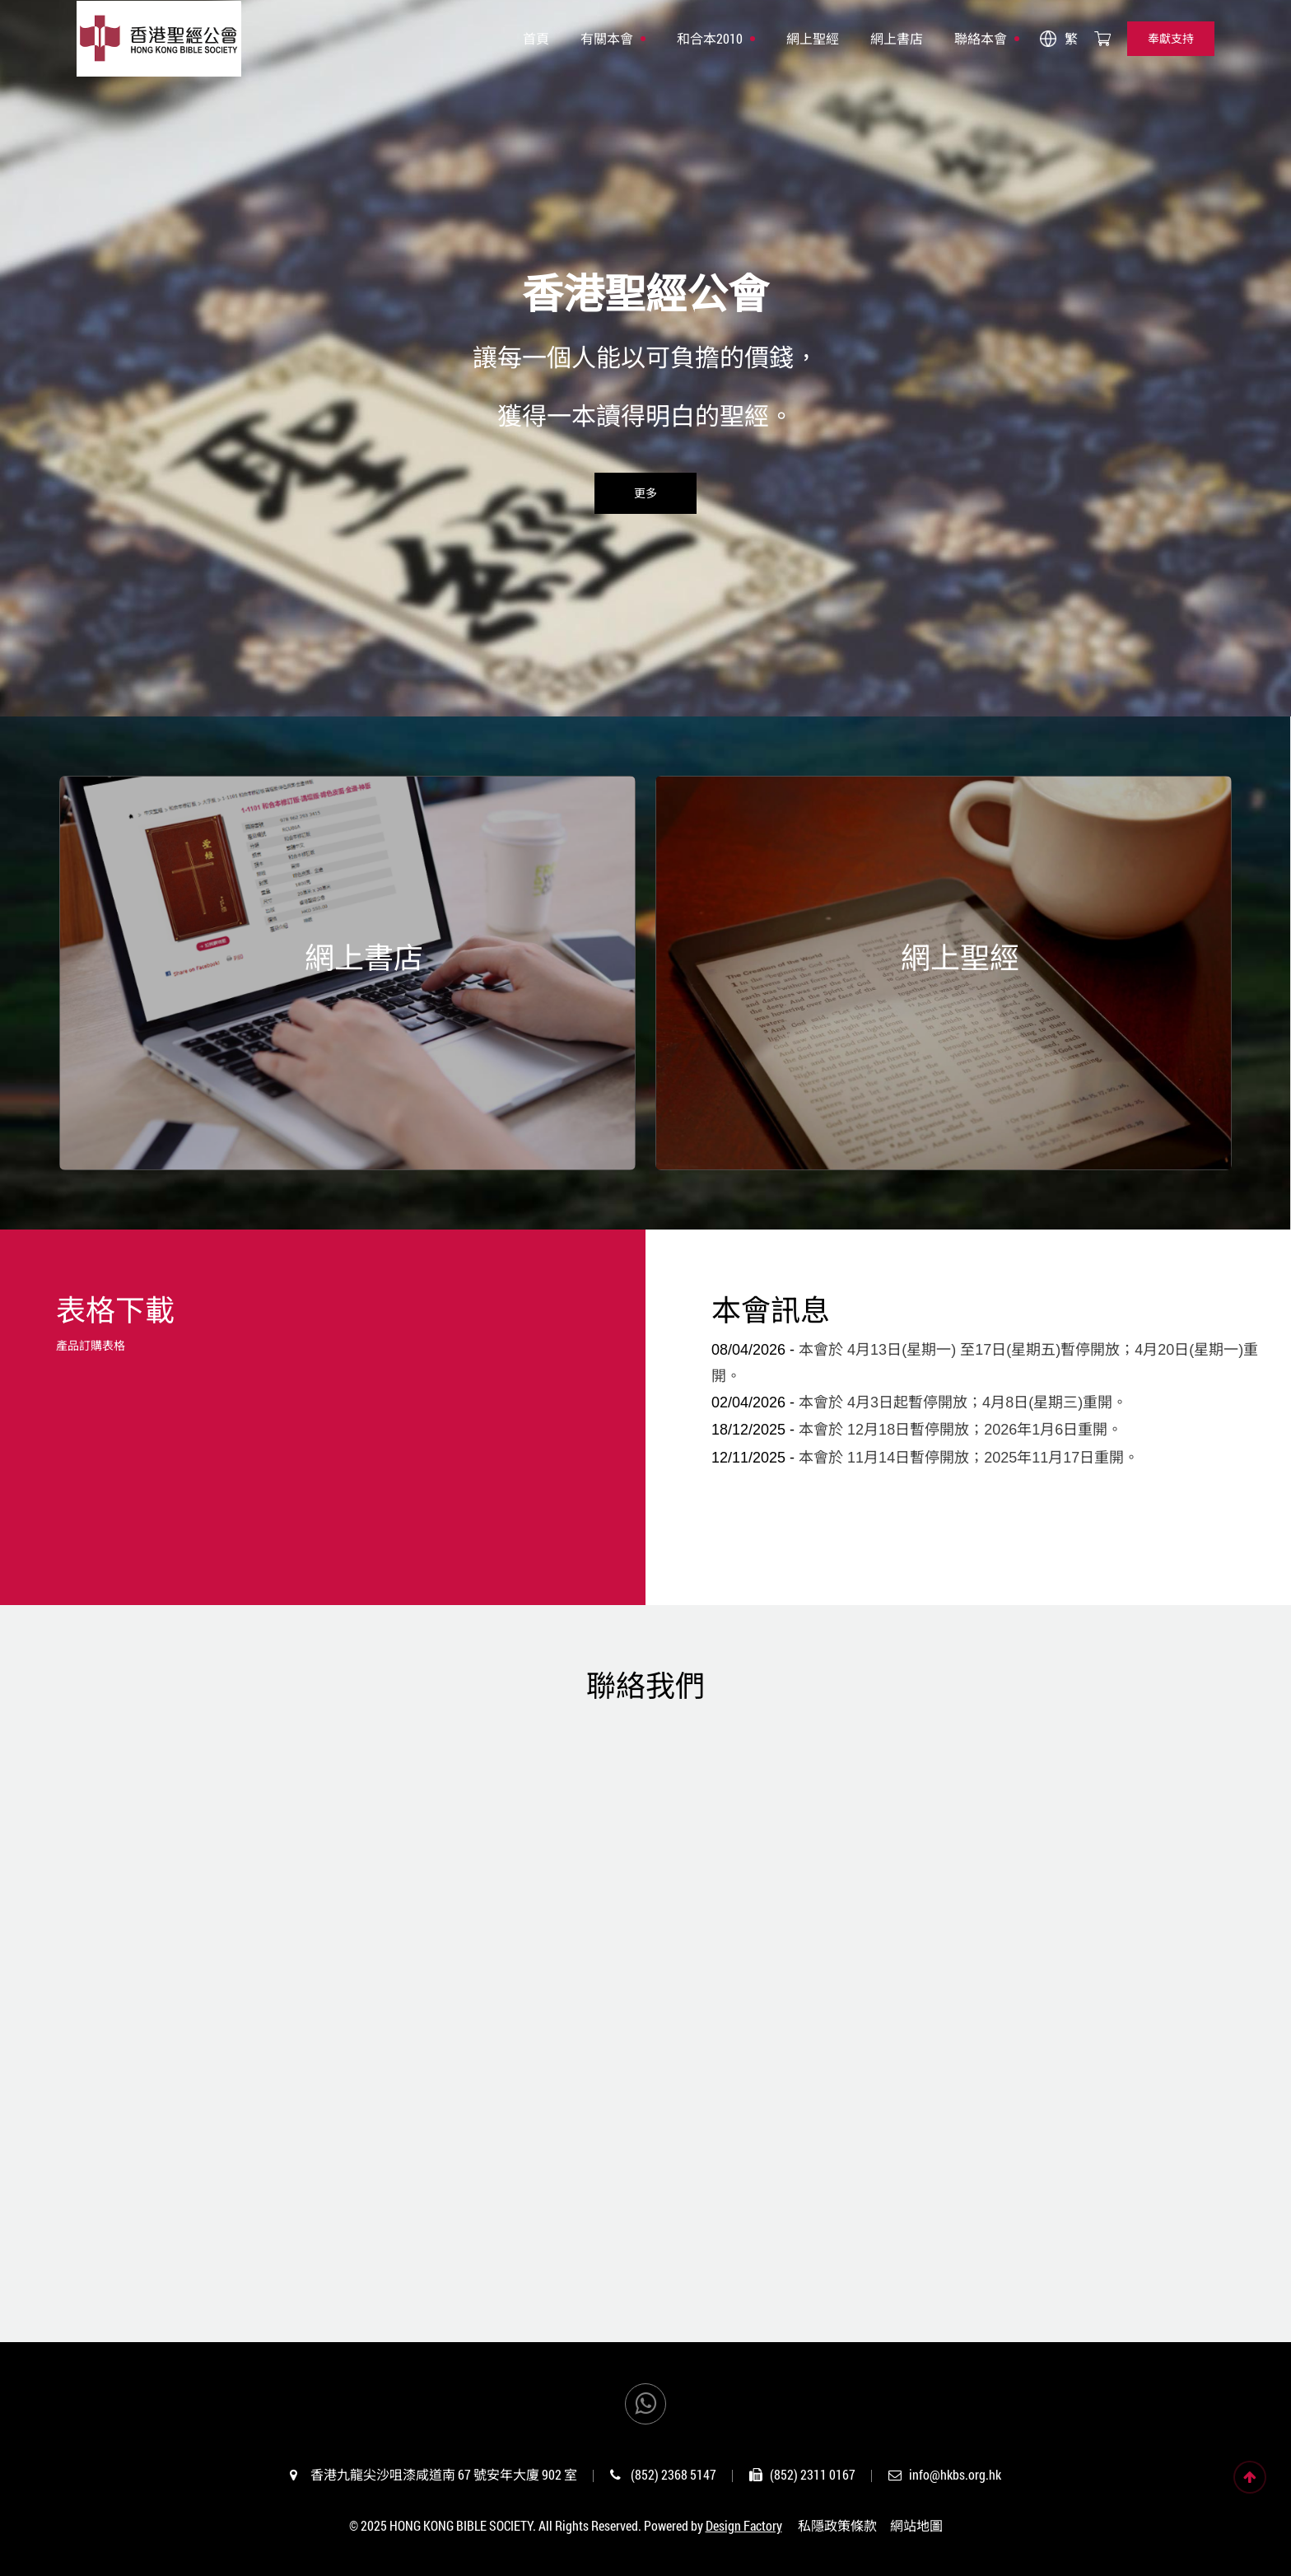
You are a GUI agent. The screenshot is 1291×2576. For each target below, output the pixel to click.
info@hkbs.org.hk (955, 2474)
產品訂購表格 (90, 1345)
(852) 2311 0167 (812, 2474)
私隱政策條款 (837, 2525)
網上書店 (896, 38)
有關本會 (606, 38)
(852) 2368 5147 (673, 2474)
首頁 (536, 38)
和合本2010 (710, 38)
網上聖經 (812, 38)
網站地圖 (916, 2525)
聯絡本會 (980, 38)
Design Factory (744, 2525)
